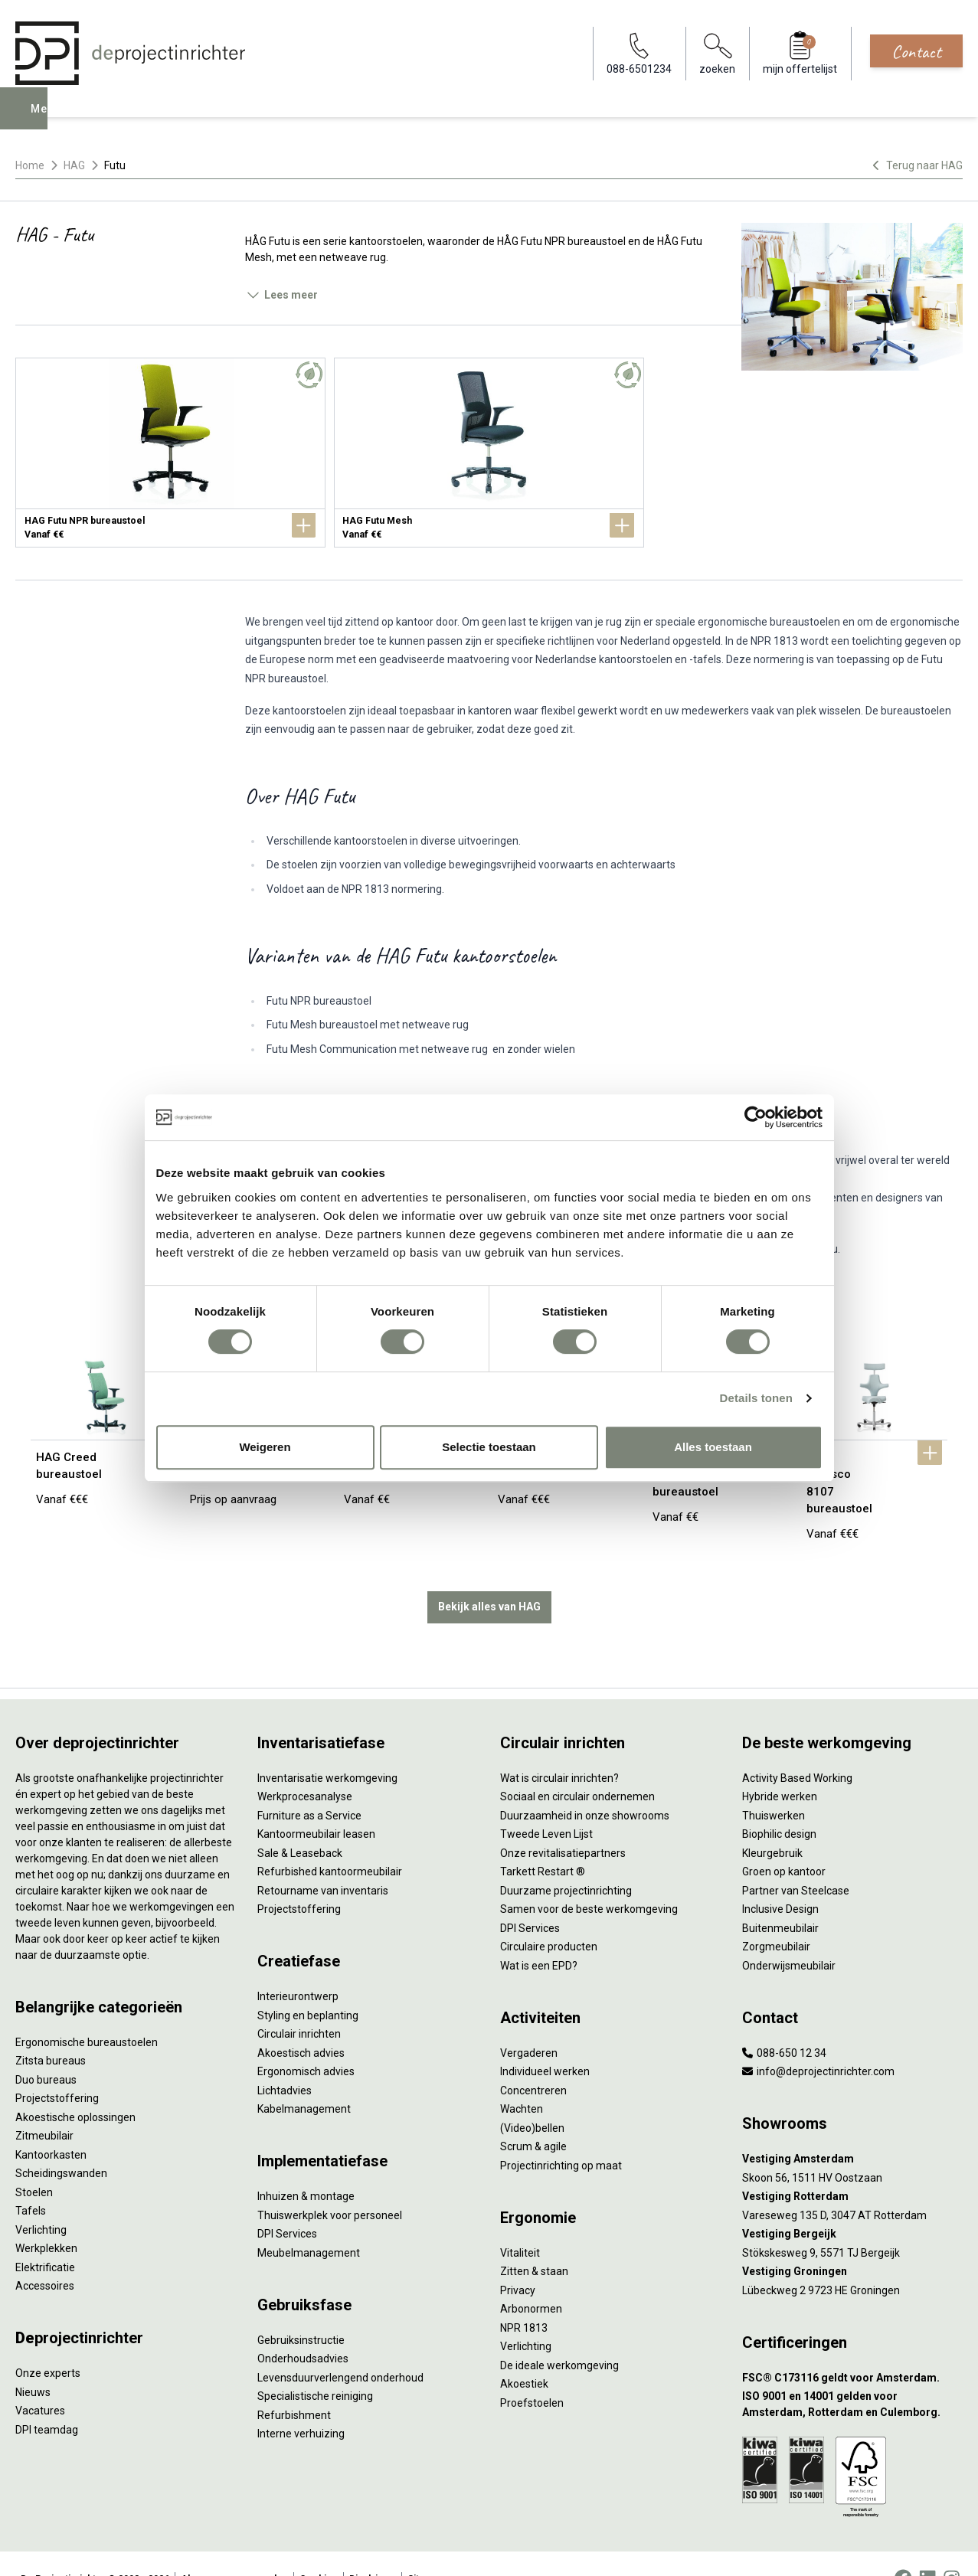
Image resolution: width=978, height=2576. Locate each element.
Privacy (517, 2259)
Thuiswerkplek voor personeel (329, 2184)
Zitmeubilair (44, 2105)
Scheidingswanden (61, 2142)
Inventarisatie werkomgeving (327, 1747)
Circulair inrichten (299, 2003)
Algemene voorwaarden (234, 2548)
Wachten (521, 2078)
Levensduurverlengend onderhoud (340, 2346)
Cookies (318, 2548)
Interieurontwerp (298, 1966)
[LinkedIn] (927, 2548)
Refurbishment (294, 2384)
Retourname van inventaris (322, 1859)
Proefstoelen (532, 2371)
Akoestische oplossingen (75, 2086)
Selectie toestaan (489, 1446)
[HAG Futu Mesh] (489, 452)
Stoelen (34, 2161)
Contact (916, 51)
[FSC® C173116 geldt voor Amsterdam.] (852, 2347)
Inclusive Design (780, 1878)
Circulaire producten (548, 1916)
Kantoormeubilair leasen (316, 1803)
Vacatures (40, 2380)
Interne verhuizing (301, 2403)
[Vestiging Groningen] (852, 2241)
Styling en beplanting (307, 1984)
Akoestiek (524, 2353)
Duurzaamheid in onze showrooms (584, 1784)
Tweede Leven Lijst (546, 1803)
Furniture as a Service (309, 1784)
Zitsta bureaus (50, 2030)
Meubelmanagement (308, 2221)
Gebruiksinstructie (301, 2309)
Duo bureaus (46, 2048)
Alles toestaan (713, 1446)
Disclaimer (372, 2548)
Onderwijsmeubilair (789, 1934)
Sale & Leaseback (299, 1822)
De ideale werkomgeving (559, 2334)
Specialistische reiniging (315, 2365)
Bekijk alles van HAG (489, 1576)
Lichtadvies (284, 2059)
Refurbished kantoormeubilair (329, 1841)
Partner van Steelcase (795, 1859)
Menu (48, 119)
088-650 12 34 (784, 2021)
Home (29, 165)
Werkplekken (46, 2218)
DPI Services (287, 2203)
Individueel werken (545, 2041)
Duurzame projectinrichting (566, 1859)
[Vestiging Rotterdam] (852, 2166)
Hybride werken (779, 1766)
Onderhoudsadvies (302, 2328)
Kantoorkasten (51, 2123)
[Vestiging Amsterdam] (852, 2128)
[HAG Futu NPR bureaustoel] (170, 452)
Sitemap (425, 2548)
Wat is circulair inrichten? (559, 1747)
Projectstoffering (57, 2067)
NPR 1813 (524, 2296)
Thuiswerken (773, 1784)
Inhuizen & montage (306, 2165)
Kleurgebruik (772, 1822)
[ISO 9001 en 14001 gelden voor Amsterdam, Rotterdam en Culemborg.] (852, 2374)
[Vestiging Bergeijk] (852, 2203)
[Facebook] (903, 2548)
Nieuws (33, 2361)
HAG (74, 165)
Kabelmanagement (304, 2078)
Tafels (30, 2180)
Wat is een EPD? (538, 1934)
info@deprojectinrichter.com (818, 2041)
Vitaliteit (520, 2221)
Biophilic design (779, 1803)
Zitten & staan (534, 2240)
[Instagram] (951, 2548)
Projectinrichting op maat (561, 2134)
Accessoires (44, 2255)
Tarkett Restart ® (542, 1841)
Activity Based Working (797, 1747)
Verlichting (41, 2198)
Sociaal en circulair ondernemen (577, 1766)
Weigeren (264, 1446)
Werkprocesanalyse (304, 1766)
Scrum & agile (533, 2116)
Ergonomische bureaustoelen (86, 2011)
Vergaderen (529, 2021)
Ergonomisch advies (306, 2041)
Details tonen (756, 1397)
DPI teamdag (46, 2398)
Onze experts (47, 2342)
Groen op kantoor (784, 1841)
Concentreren (533, 2059)
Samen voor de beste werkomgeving (589, 1878)
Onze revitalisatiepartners (563, 1822)
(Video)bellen (532, 2097)
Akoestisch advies (301, 2021)
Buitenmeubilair (780, 1897)
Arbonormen (531, 2278)
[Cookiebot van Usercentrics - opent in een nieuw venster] (756, 1117)
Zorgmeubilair (776, 1916)
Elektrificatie (45, 2236)
